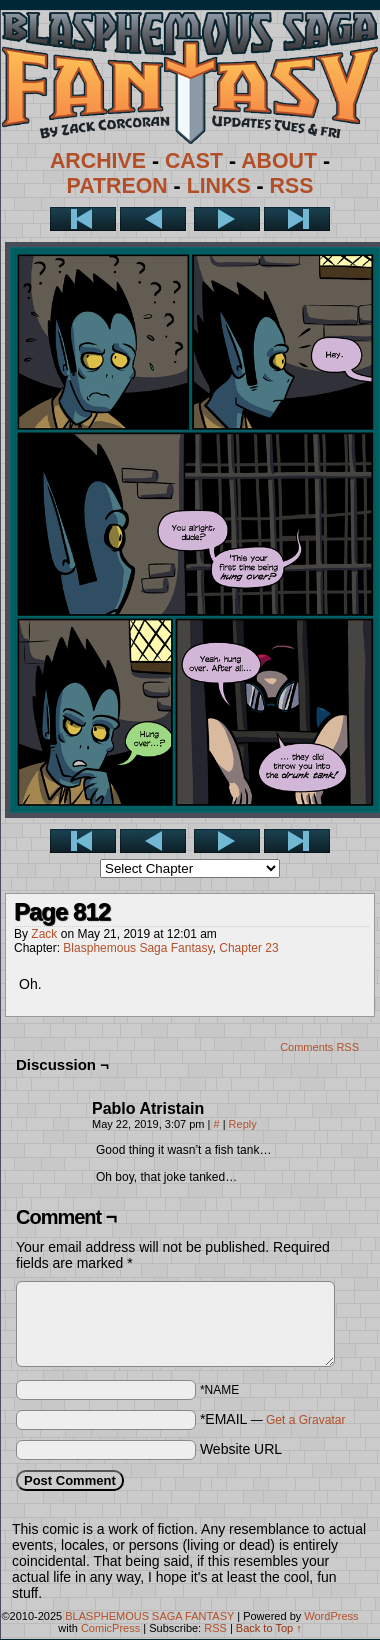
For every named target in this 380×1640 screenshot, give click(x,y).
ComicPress (110, 1628)
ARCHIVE (98, 161)
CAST (194, 161)
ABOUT (279, 161)
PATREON (117, 186)
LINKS (219, 186)
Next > (227, 219)
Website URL (241, 1449)
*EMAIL (273, 1419)
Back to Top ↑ (269, 1628)
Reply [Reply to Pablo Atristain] (243, 1124)
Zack (44, 934)
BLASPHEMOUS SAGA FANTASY (149, 1616)
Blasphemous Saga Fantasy (137, 948)
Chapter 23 (248, 948)
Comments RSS (319, 1047)
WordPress (331, 1616)
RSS (292, 186)
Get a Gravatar (305, 1420)
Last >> (297, 219)
